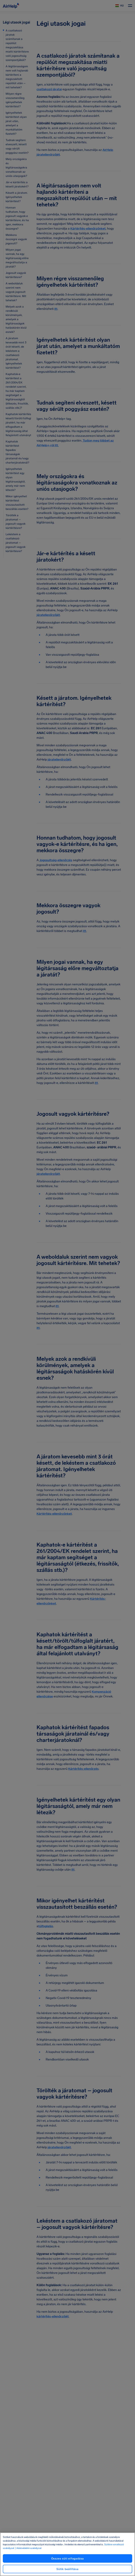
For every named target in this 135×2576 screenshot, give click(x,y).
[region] (67, 2554)
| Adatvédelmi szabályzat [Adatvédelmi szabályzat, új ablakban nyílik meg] (28, 2548)
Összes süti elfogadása (67, 2558)
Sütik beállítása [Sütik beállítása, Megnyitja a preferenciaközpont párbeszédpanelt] (67, 2569)
